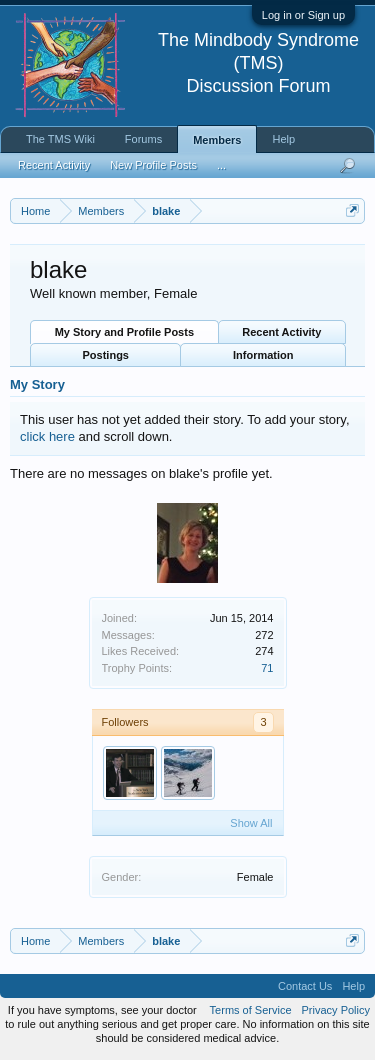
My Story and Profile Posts (124, 332)
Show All (251, 823)
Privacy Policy (336, 1010)
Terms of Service (251, 1010)
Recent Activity (281, 332)
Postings (106, 355)
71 (267, 668)
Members (217, 140)
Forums (143, 139)
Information (263, 355)
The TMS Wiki (60, 139)
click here (47, 436)
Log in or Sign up (303, 15)
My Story (37, 384)
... (221, 165)
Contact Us (305, 986)
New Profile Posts (153, 165)
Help (283, 139)
